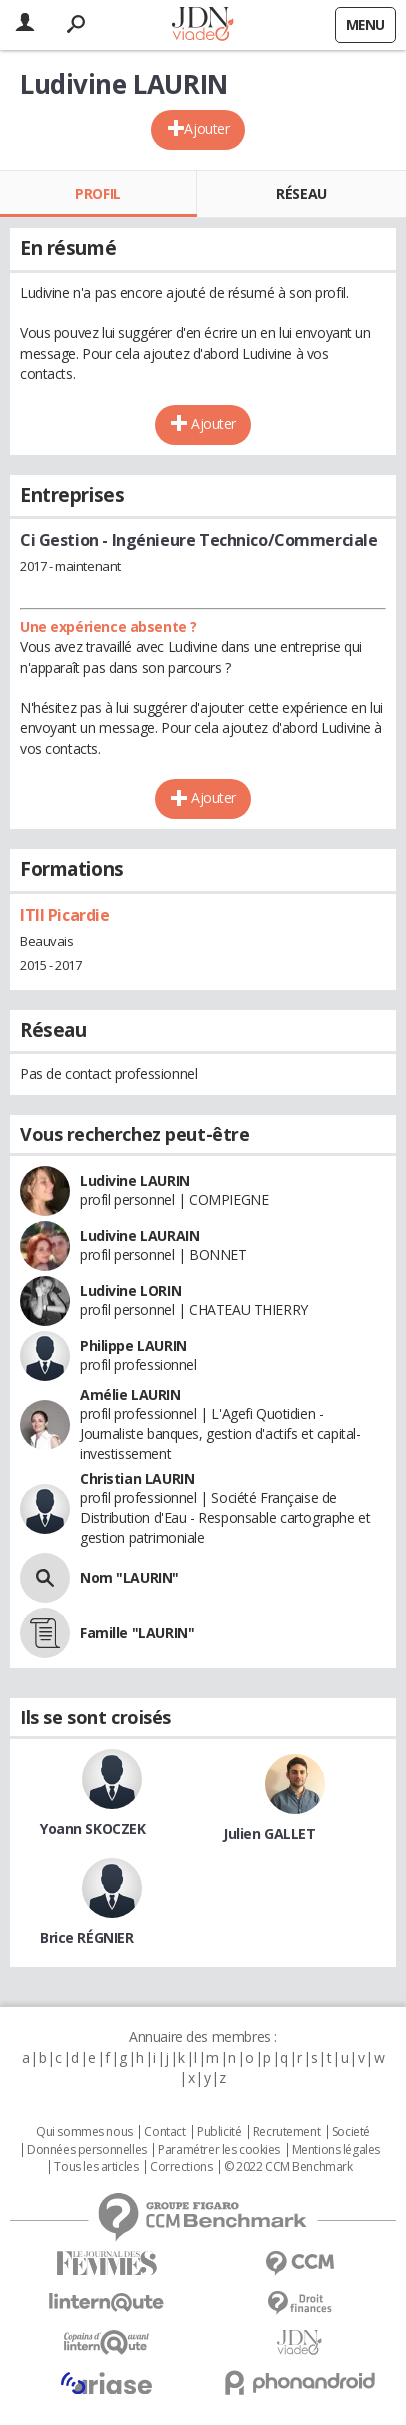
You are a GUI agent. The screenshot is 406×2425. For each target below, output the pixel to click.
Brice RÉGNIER (87, 1937)
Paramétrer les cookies (219, 2150)
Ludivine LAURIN (135, 1180)
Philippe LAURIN (133, 1345)
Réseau (301, 193)
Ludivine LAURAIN (139, 1235)
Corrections (181, 2167)
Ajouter (206, 128)
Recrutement (286, 2132)
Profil (97, 193)
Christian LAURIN (137, 1478)
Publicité (219, 2132)
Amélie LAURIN (130, 1394)
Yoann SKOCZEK (93, 1828)
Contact (164, 2132)
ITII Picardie (65, 915)
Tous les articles (96, 2167)
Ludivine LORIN (130, 1290)
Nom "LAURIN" (129, 1577)
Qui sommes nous (84, 2132)
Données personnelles (87, 2150)
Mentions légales (336, 2150)
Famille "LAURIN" (137, 1632)
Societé (351, 2132)
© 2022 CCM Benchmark (288, 2167)
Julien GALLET (269, 1833)
